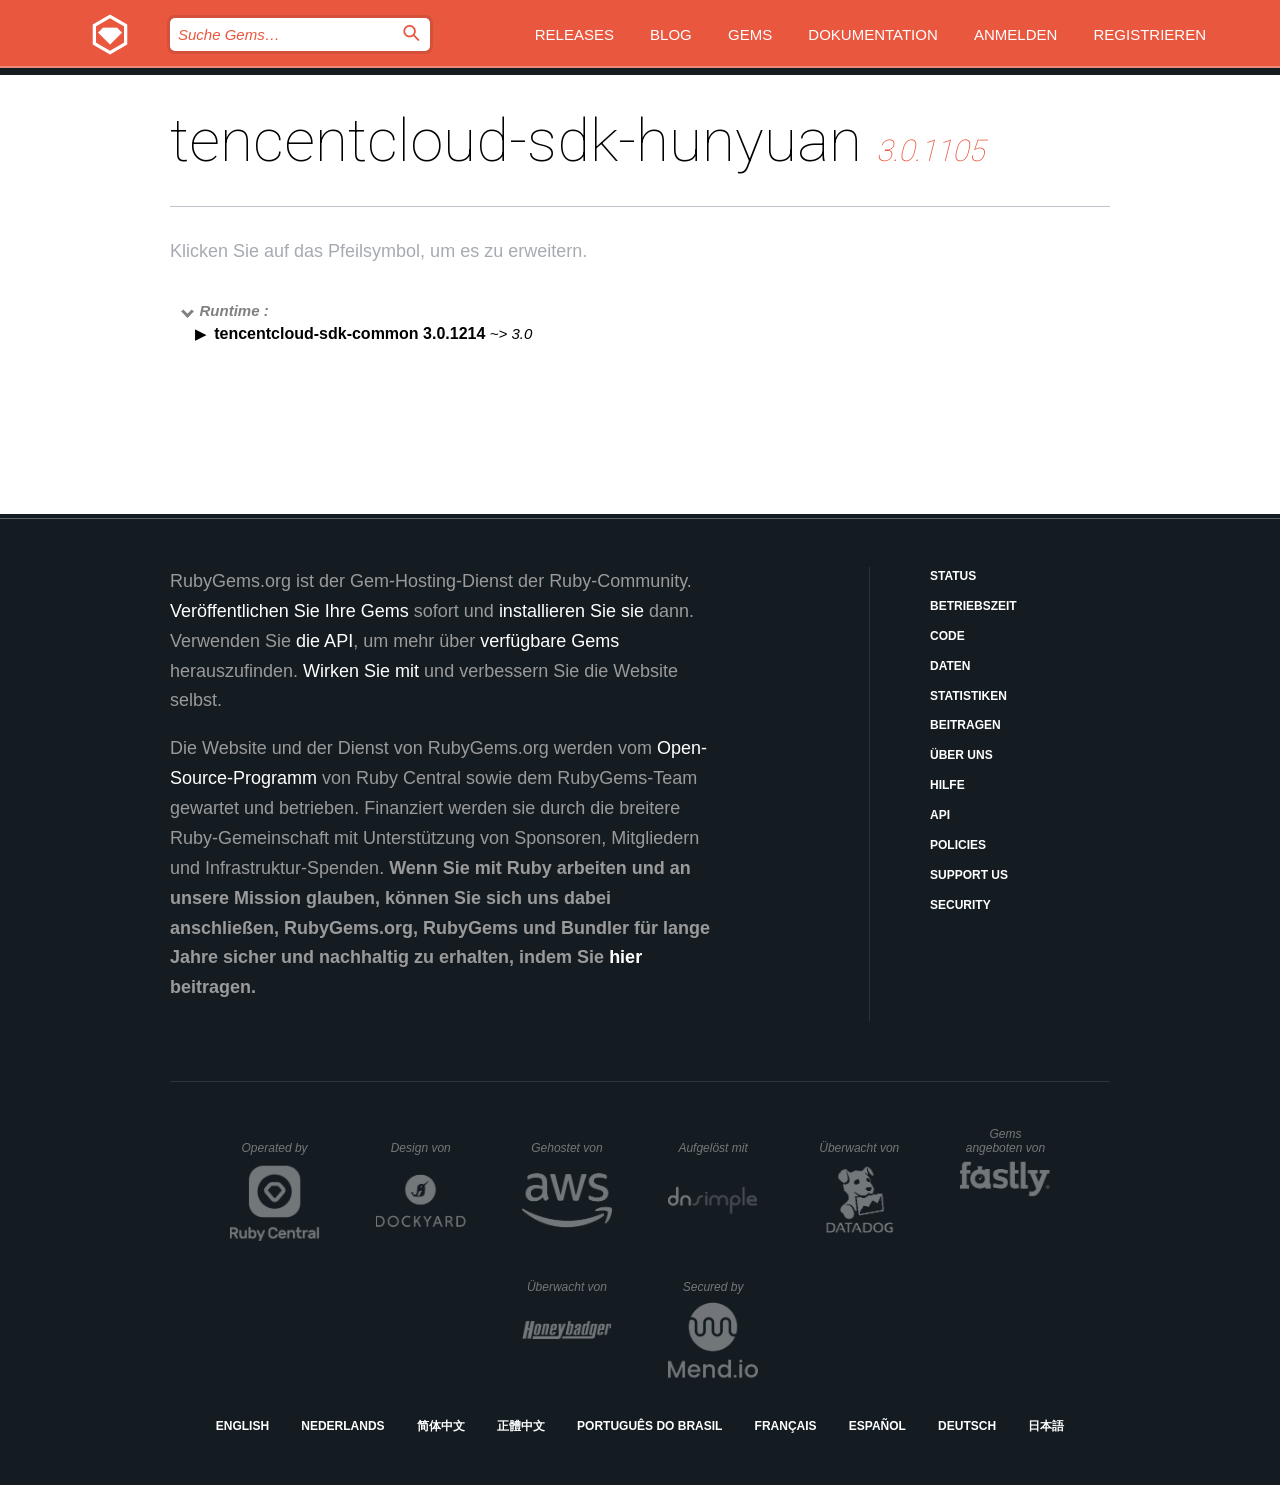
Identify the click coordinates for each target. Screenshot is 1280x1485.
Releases (574, 34)
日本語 (1046, 1426)
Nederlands (342, 1426)
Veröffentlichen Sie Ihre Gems (289, 611)
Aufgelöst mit (718, 1148)
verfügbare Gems (549, 641)
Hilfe (947, 785)
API (940, 815)
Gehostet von (571, 1148)
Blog (671, 34)
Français (786, 1426)
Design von (428, 1148)
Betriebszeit (973, 606)
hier (625, 957)
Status (953, 576)
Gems (750, 34)
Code (947, 636)
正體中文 (521, 1426)
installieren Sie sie (571, 611)
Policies (958, 845)
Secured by (720, 1287)
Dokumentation (872, 34)
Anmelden (1015, 34)
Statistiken (968, 696)
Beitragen (965, 725)
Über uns (961, 755)
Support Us (969, 875)
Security (960, 905)
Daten (950, 666)
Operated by (281, 1155)
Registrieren (1149, 34)
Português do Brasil (649, 1426)
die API (324, 641)
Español (877, 1426)
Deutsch (967, 1426)
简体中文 (441, 1426)
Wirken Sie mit (361, 671)
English (242, 1426)
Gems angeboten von (1008, 1141)
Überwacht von (861, 1148)
